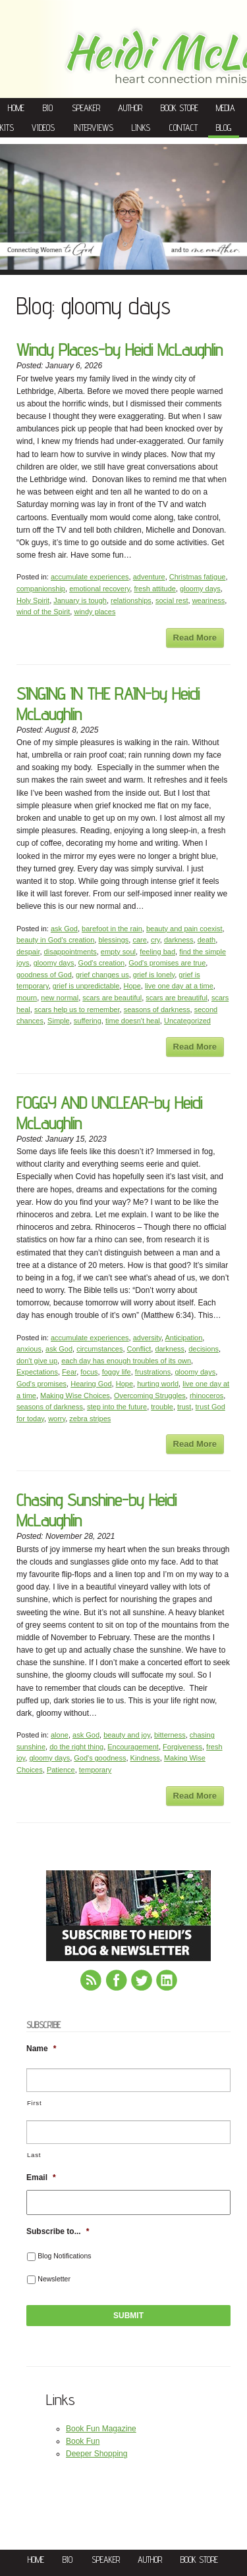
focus (88, 1372)
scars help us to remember (77, 1009)
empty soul (118, 952)
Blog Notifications (64, 2256)
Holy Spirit (32, 600)
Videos (43, 127)
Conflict (139, 1349)
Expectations (37, 1372)
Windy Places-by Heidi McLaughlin (119, 349)
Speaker (86, 108)
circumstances (99, 1349)
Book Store (179, 108)
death (207, 940)
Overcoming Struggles (150, 1395)
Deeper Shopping (96, 2453)
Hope (131, 986)
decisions (203, 1349)
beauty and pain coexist (184, 929)
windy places (94, 612)
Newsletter (54, 2279)
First (34, 2102)
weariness (208, 600)
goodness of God (44, 975)
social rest (171, 600)
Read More (195, 638)
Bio (48, 108)
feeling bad (157, 952)
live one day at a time (179, 986)
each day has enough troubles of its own (126, 1361)
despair (28, 952)
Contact (183, 127)
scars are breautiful (176, 998)
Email (41, 2177)
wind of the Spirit (43, 612)
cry (155, 940)
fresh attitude (155, 589)
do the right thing (76, 1747)
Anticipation (183, 1338)
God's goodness (100, 1758)
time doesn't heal (132, 1021)
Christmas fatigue (197, 577)
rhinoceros (206, 1395)
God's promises (41, 1384)
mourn (26, 998)
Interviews (93, 127)
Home (16, 108)
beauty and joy (126, 1735)
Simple (58, 1021)
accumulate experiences (90, 577)
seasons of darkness (157, 1009)
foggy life (116, 1372)
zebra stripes (90, 1418)
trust (184, 1407)
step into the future (117, 1407)
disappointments (70, 952)
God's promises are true (167, 963)
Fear (69, 1372)
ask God (64, 929)
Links (141, 127)
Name (41, 2048)
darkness (179, 940)
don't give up (36, 1361)
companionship (40, 589)
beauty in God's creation (55, 940)
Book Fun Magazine (101, 2428)
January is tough (80, 600)
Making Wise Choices (75, 1395)
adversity (147, 1338)
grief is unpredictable (86, 986)
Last (34, 2154)
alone (60, 1735)
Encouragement (133, 1747)
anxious (28, 1349)
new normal (59, 998)
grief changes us (102, 975)
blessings (113, 940)
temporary (95, 1770)
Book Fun (82, 2441)
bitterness (170, 1735)
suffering (87, 1021)
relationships (131, 600)
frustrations (153, 1372)
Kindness (145, 1758)
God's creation (101, 963)
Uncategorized (187, 1021)
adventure (149, 577)
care (139, 940)
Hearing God (90, 1384)
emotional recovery (99, 589)
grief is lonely (154, 975)
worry (56, 1418)
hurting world (157, 1384)
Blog (223, 127)
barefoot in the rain (112, 929)
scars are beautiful (112, 998)
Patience (61, 1770)
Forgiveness (182, 1747)
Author (130, 108)
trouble (162, 1407)
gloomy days (200, 589)
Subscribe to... (57, 2231)
